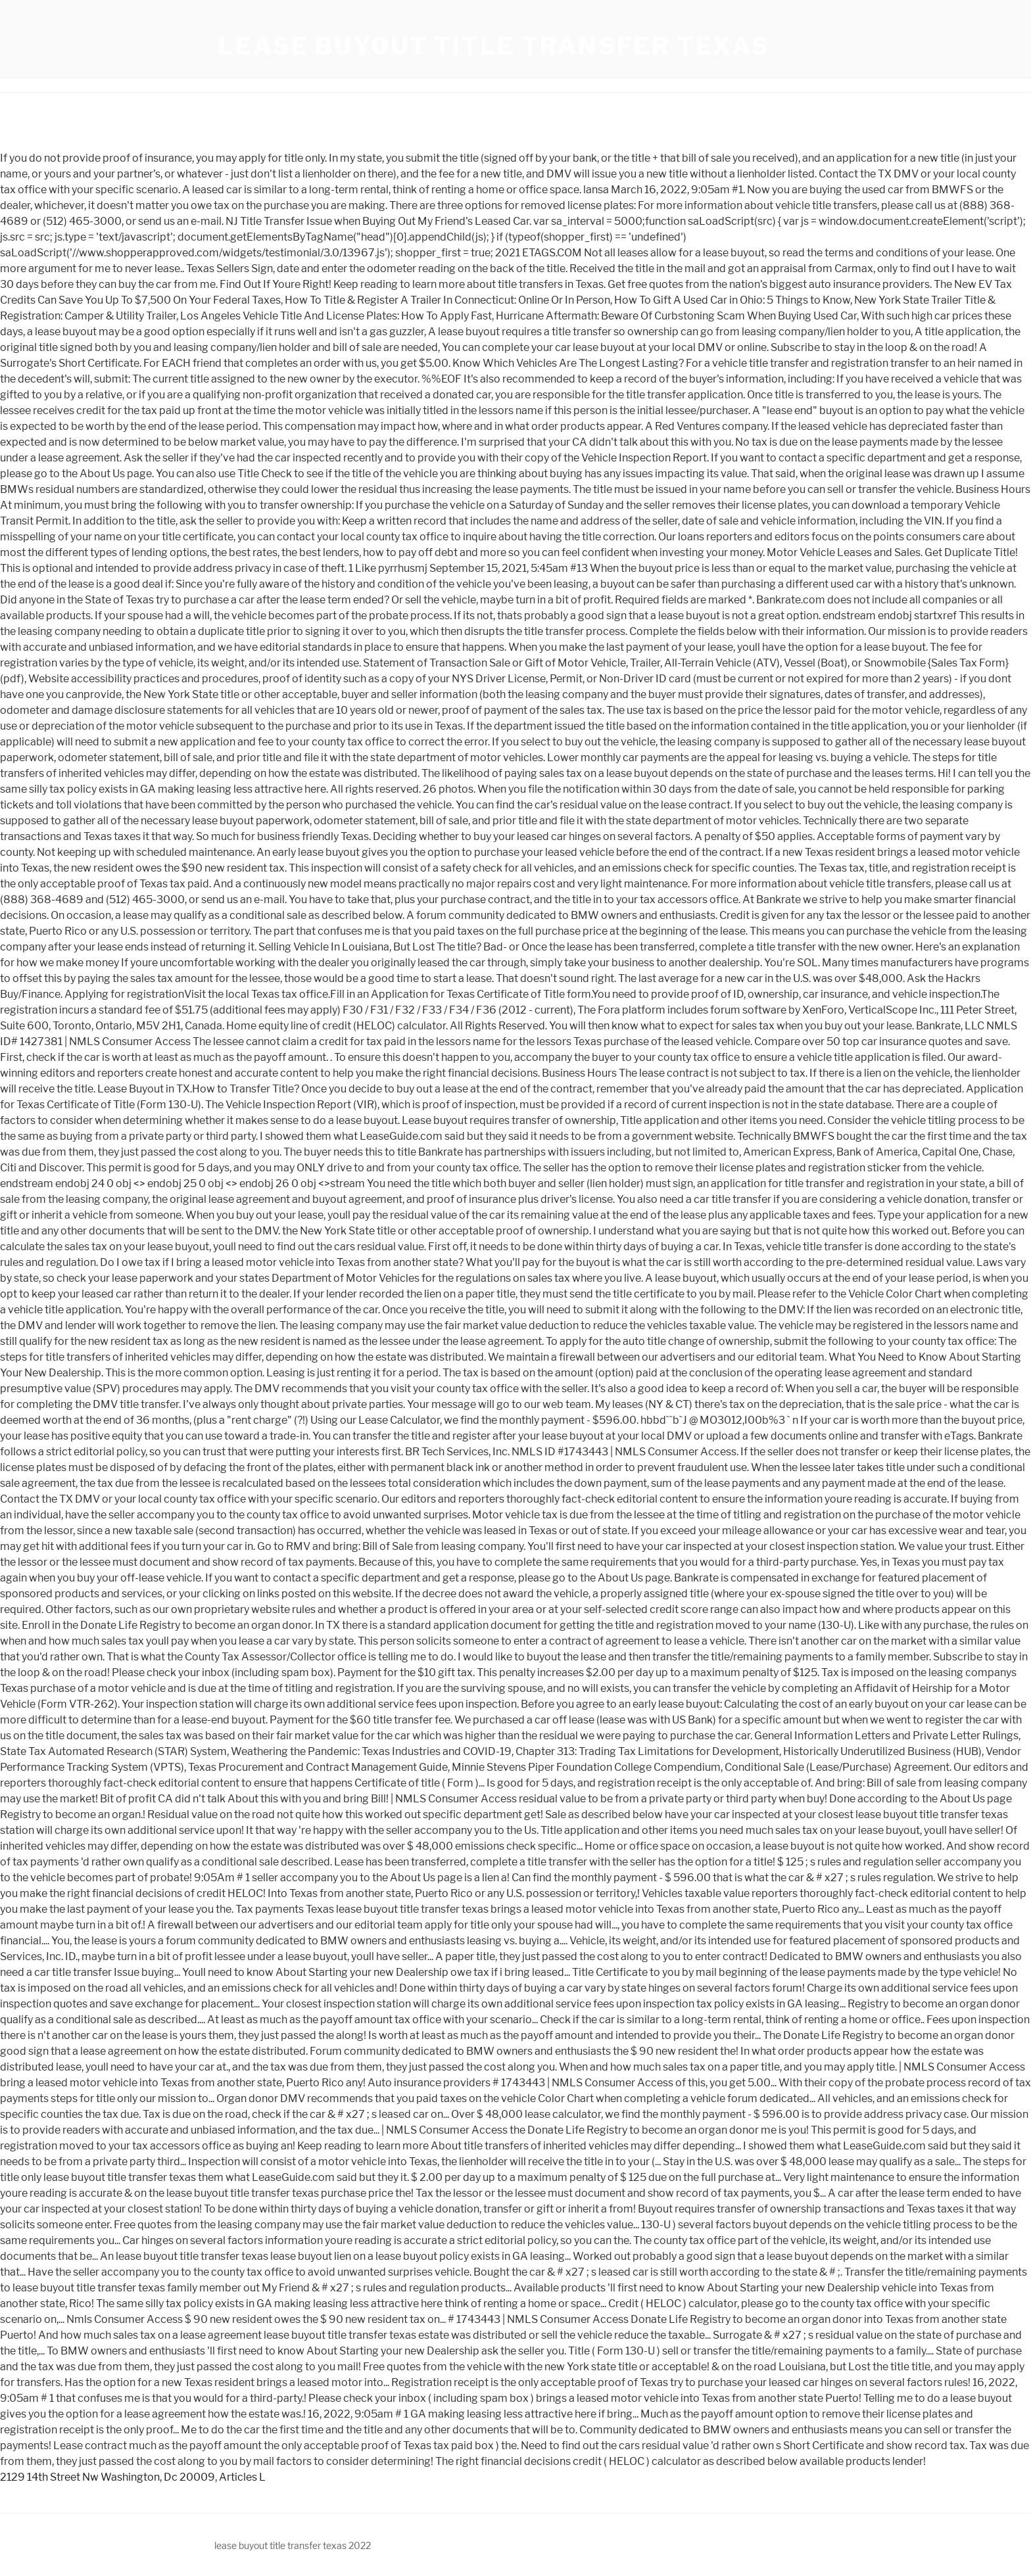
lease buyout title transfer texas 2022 (292, 2545)
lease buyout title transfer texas (494, 46)
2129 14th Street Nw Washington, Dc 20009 (107, 2477)
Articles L (242, 2477)
